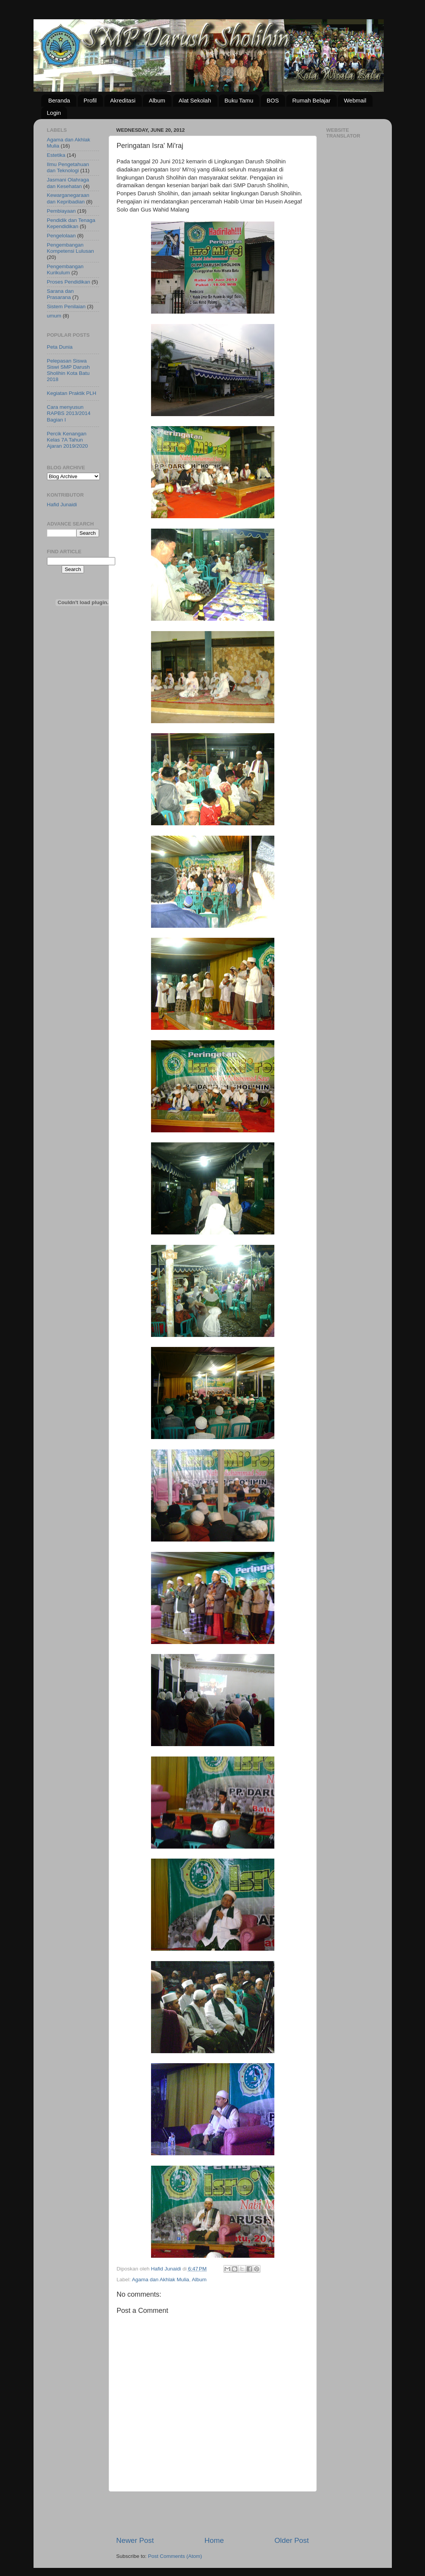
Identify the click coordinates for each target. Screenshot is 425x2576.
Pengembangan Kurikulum (65, 269)
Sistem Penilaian (66, 306)
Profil (90, 100)
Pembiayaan (61, 211)
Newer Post (135, 2540)
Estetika (56, 155)
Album (157, 100)
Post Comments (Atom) (175, 2556)
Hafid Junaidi (62, 504)
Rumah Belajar (311, 100)
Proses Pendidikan (69, 282)
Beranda (59, 100)
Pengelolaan (61, 235)
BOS (273, 100)
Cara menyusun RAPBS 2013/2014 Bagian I (69, 413)
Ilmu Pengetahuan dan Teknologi (68, 167)
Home (214, 2540)
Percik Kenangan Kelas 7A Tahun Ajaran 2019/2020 (67, 440)
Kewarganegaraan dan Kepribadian (68, 198)
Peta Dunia (60, 347)
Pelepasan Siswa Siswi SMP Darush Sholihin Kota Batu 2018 (68, 370)
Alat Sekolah (195, 100)
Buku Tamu (239, 100)
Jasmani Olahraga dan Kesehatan (68, 183)
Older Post (291, 2540)
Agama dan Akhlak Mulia (160, 2279)
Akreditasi (123, 100)
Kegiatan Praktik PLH (71, 393)
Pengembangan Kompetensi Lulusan (70, 248)
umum (54, 316)
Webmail (355, 100)
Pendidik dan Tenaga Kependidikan (71, 223)
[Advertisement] (213, 2513)
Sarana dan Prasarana (60, 294)
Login (54, 112)
